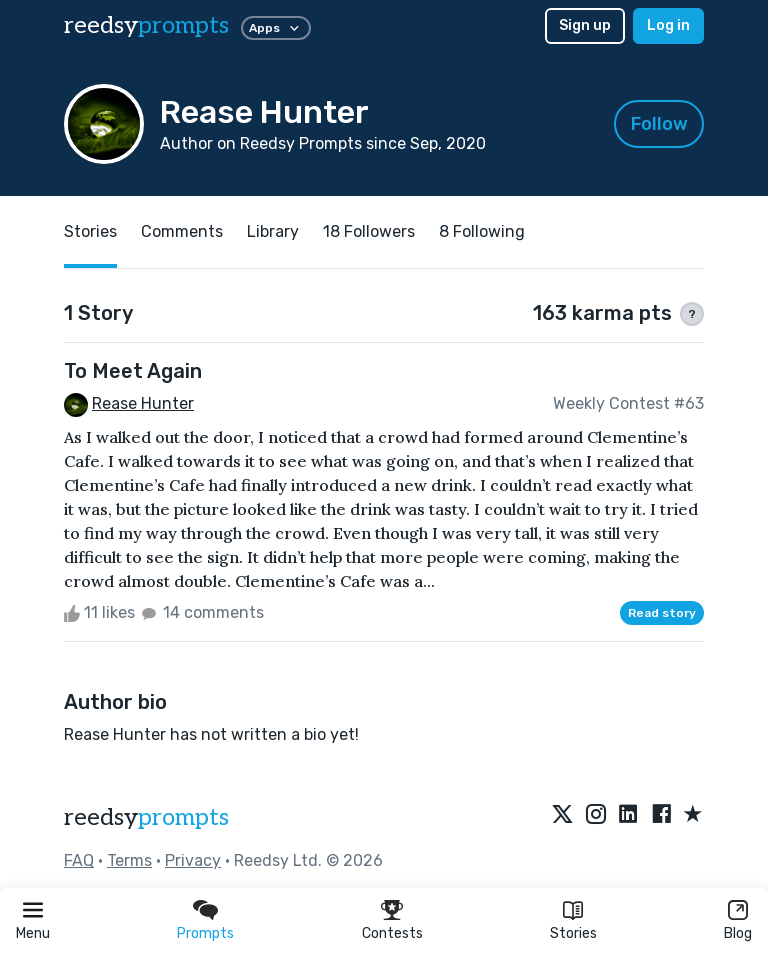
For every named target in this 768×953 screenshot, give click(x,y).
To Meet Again (133, 371)
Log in (668, 25)
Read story (662, 613)
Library (273, 231)
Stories (573, 933)
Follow (659, 124)
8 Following (482, 231)
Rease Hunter (143, 403)
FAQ (79, 860)
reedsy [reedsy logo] (146, 25)
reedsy (146, 817)
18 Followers (369, 231)
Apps (276, 28)
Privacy (193, 860)
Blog (738, 933)
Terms (129, 860)
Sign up (585, 25)
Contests (392, 933)
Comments (182, 231)
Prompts (205, 933)
